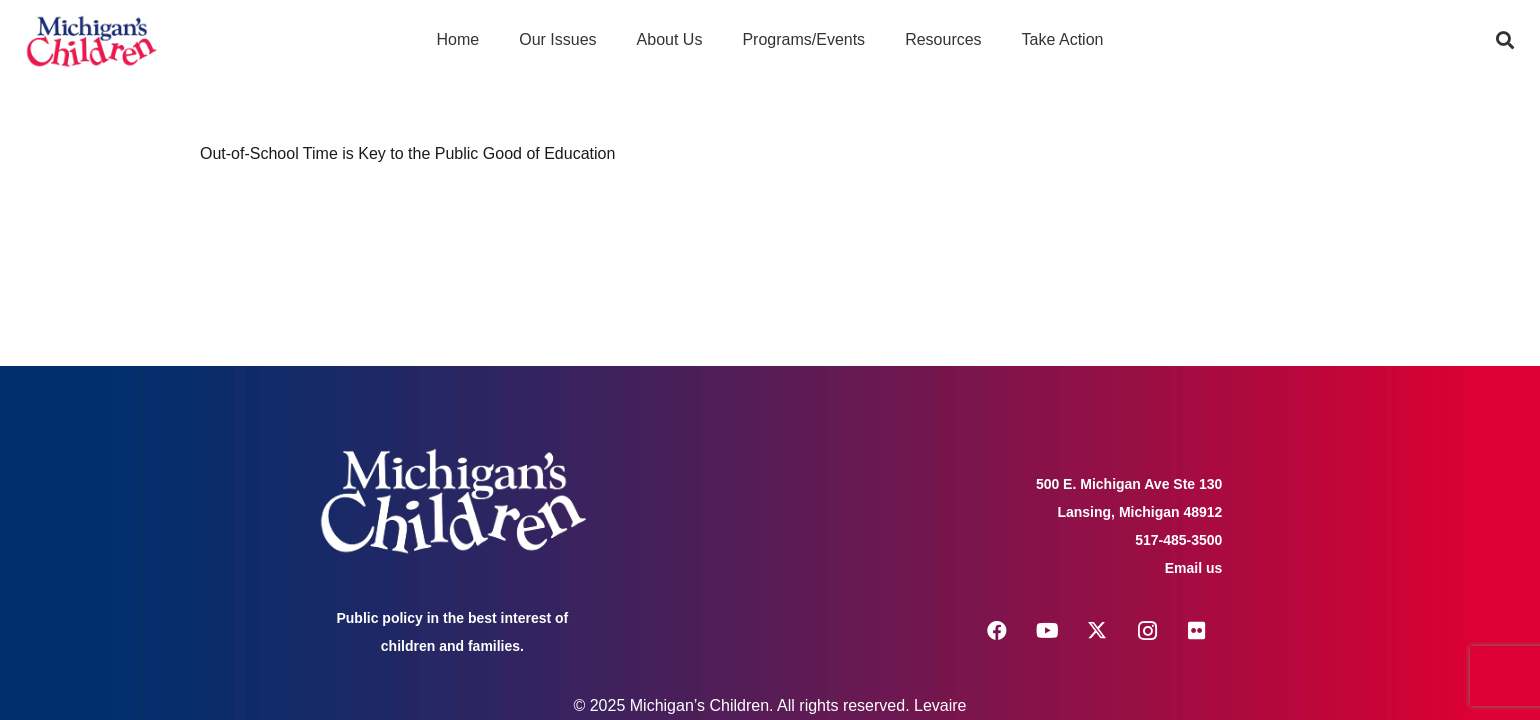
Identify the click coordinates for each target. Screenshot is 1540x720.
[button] (1505, 40)
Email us (1194, 568)
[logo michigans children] (91, 40)
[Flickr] (1197, 631)
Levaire (940, 705)
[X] (1097, 631)
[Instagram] (1147, 631)
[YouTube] (1047, 631)
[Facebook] (997, 631)
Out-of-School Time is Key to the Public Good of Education (407, 153)
